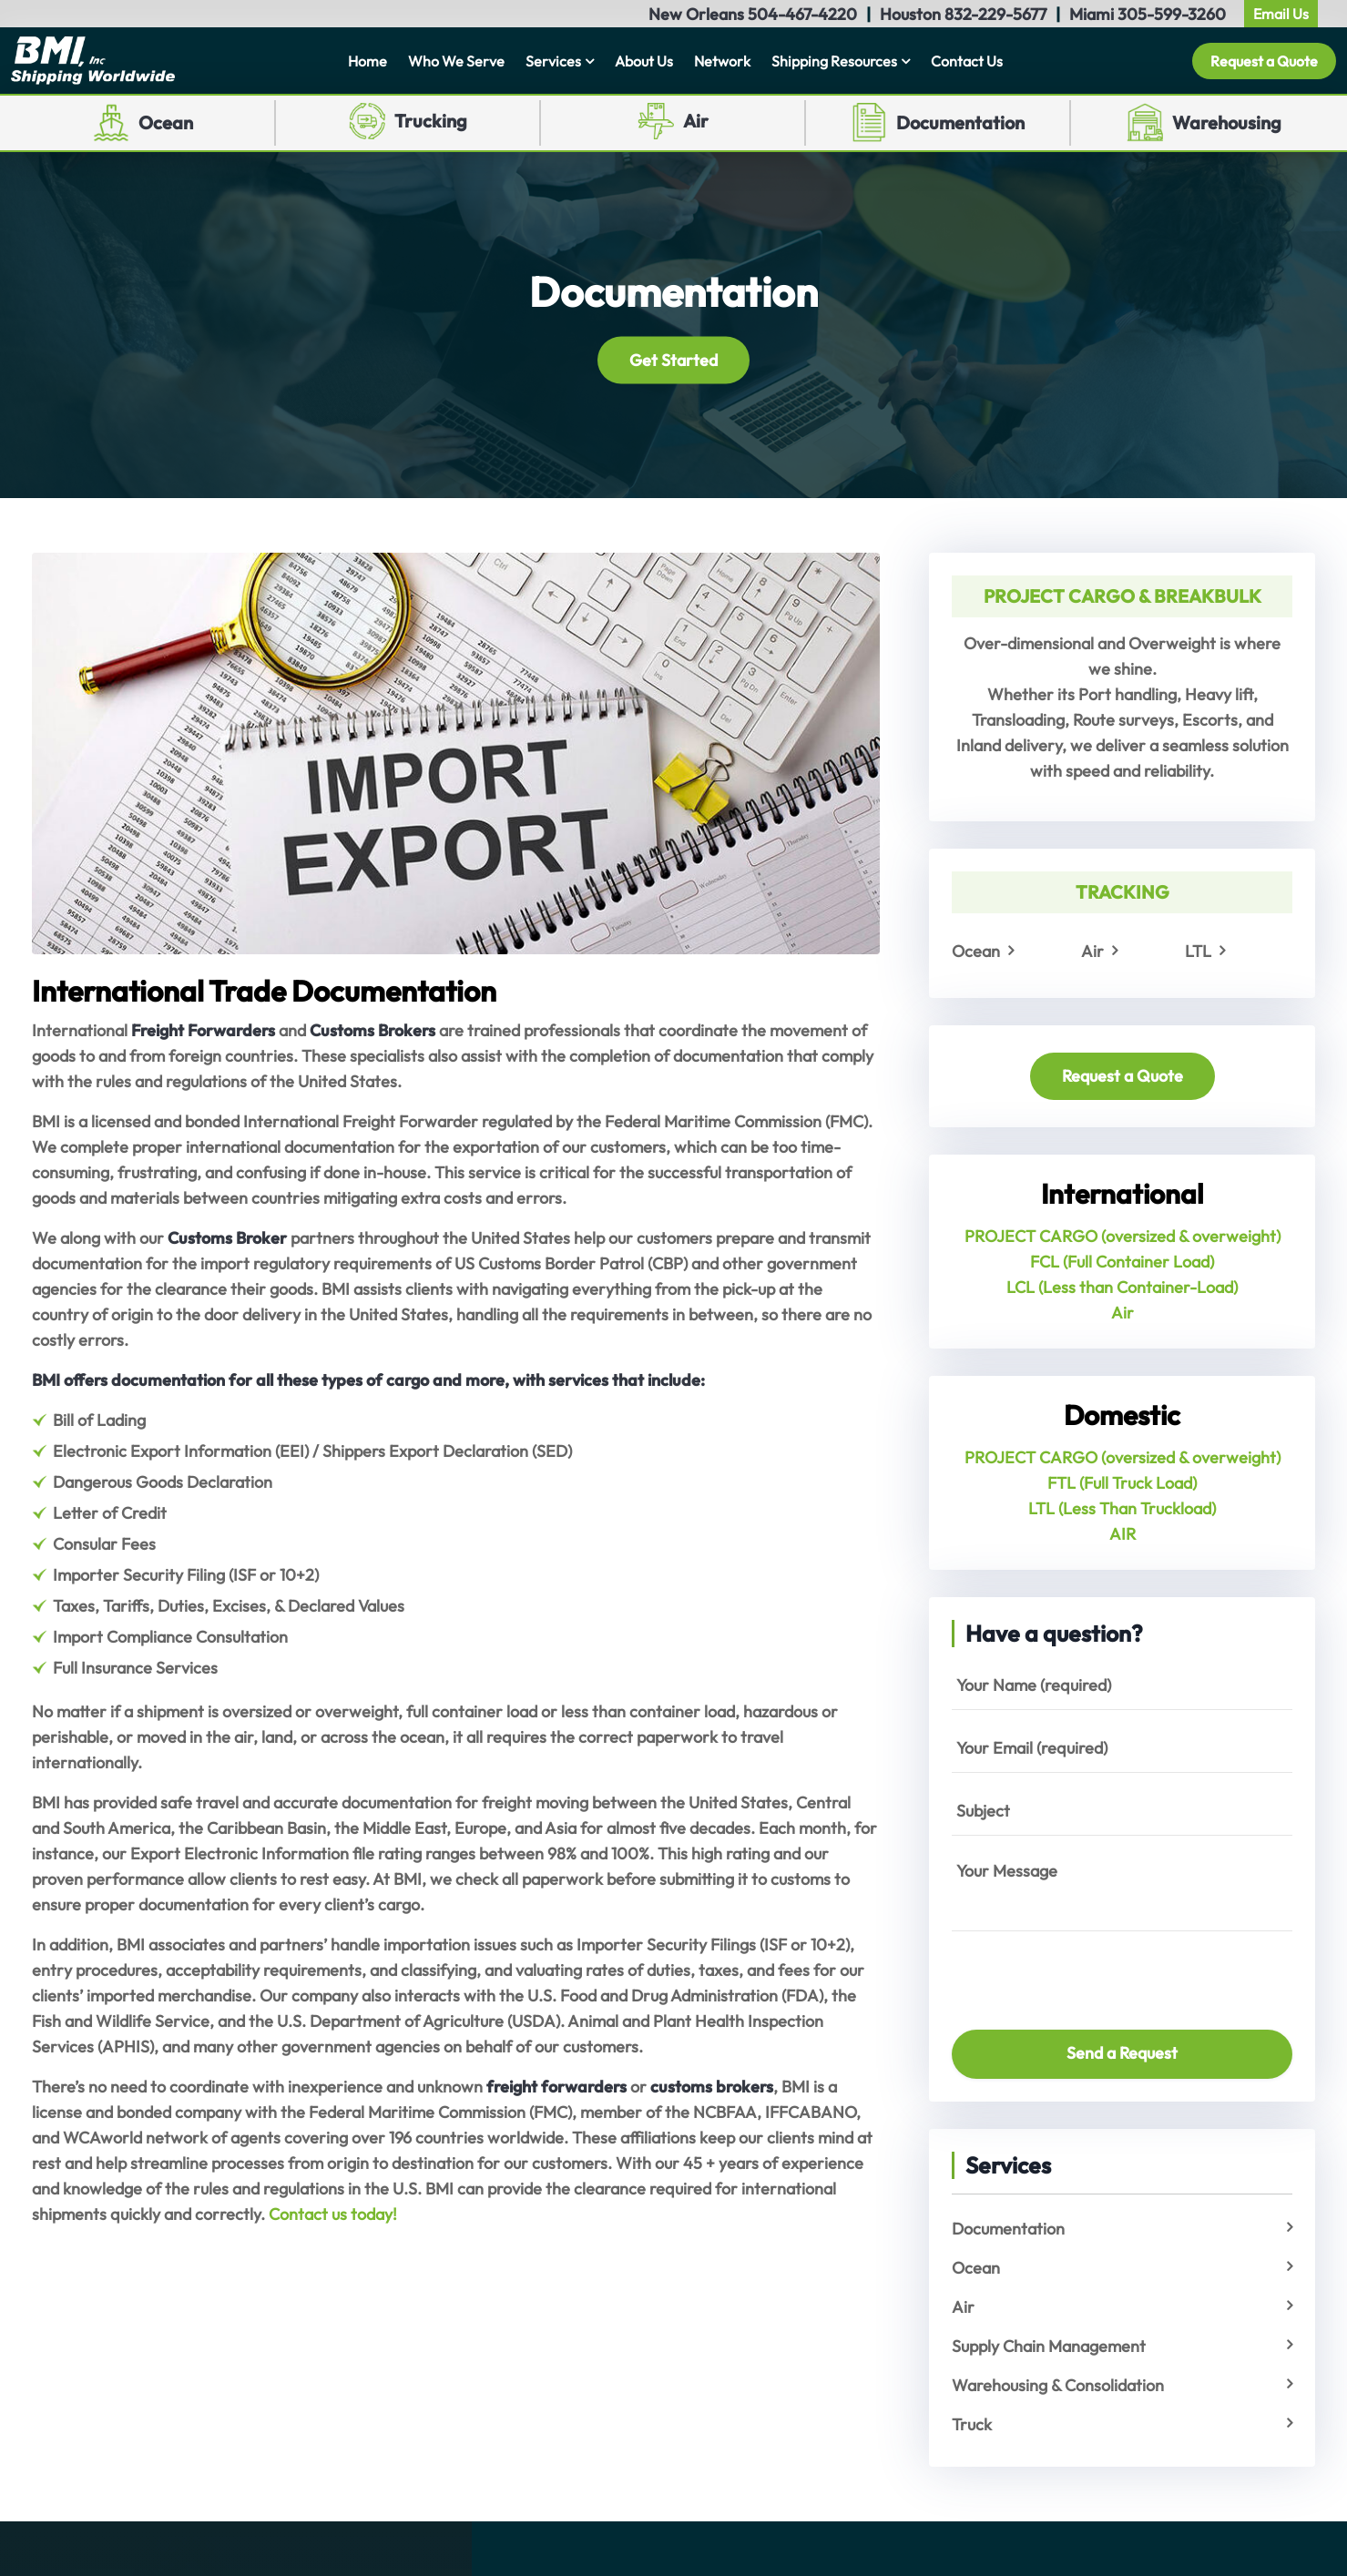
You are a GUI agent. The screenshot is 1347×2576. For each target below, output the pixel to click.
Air (696, 120)
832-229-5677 (995, 14)
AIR (1122, 1533)
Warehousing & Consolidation (1058, 2385)
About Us (644, 61)
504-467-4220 (802, 14)
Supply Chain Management (1049, 2346)
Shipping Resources (834, 61)
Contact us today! (333, 2214)
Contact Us (967, 61)
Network (722, 61)
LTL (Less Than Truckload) (1122, 1508)
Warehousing (1226, 122)
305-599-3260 (1171, 14)
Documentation (960, 122)
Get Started (673, 359)
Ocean (165, 122)
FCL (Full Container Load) (1122, 1261)
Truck (972, 2424)
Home (367, 61)
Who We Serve (456, 61)
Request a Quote (1264, 61)
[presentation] (1058, 1972)
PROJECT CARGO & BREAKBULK (1122, 596)
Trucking (430, 120)
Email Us (1281, 14)
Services (553, 61)
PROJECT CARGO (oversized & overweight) (1122, 1236)
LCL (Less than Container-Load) (1122, 1287)
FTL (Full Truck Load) (1122, 1482)
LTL (1198, 951)
